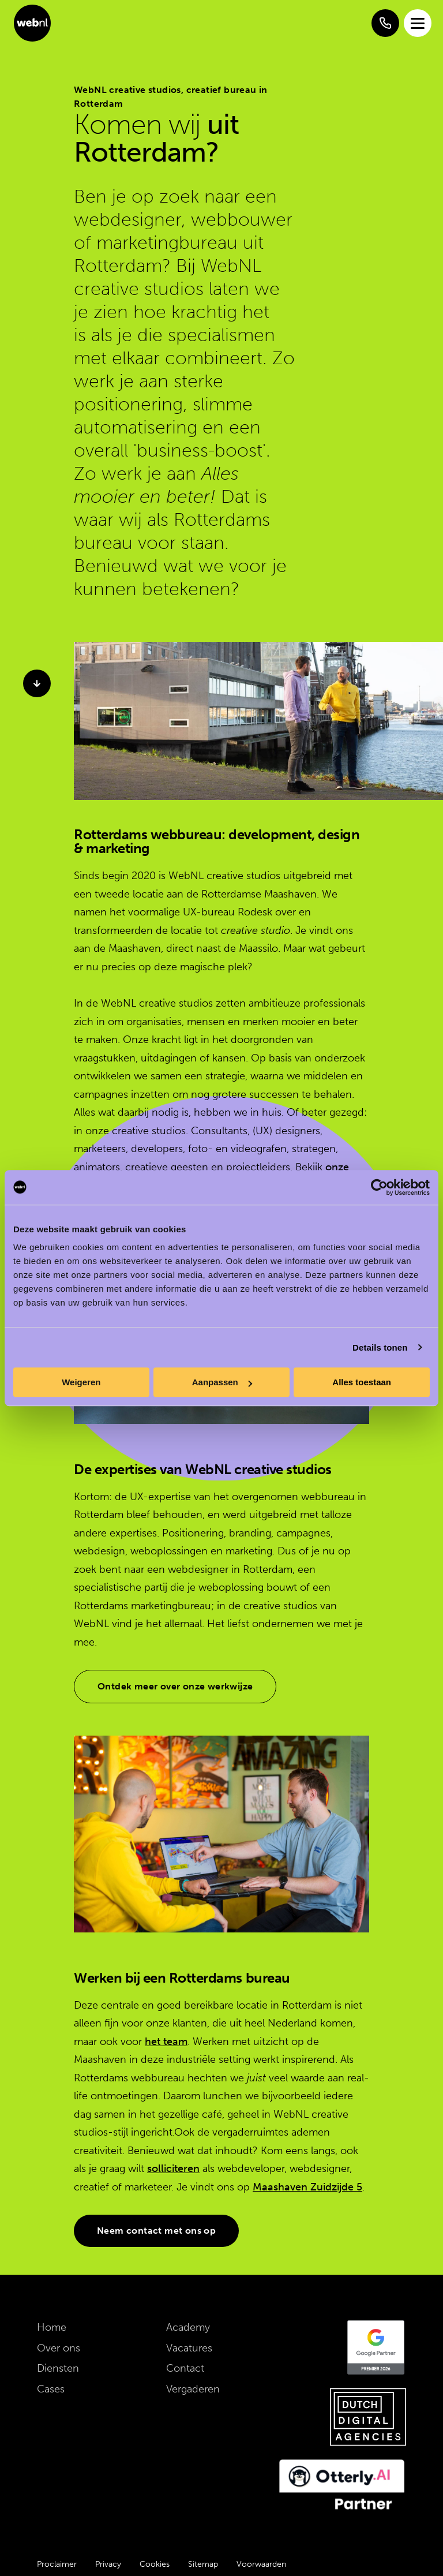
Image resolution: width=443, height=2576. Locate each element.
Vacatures (189, 2348)
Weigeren (81, 1382)
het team (166, 2041)
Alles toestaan (361, 1382)
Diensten (58, 2368)
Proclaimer (57, 2564)
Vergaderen (193, 2389)
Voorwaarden (261, 2564)
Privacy (108, 2564)
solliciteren (173, 2168)
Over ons (58, 2348)
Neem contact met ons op (156, 2230)
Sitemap (203, 2564)
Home (51, 2327)
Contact (185, 2368)
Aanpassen (222, 1382)
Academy (188, 2327)
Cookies (155, 2564)
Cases (51, 2389)
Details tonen (379, 1347)
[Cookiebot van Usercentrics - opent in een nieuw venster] (379, 1187)
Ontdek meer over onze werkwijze (175, 1686)
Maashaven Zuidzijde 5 (307, 2187)
